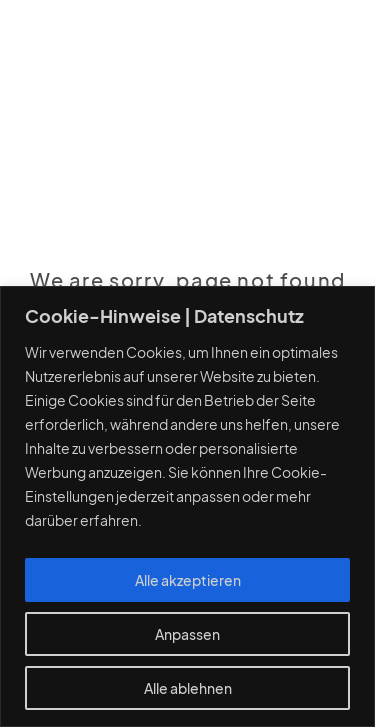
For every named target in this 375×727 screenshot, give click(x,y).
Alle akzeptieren (188, 580)
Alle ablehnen (188, 688)
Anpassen (187, 634)
